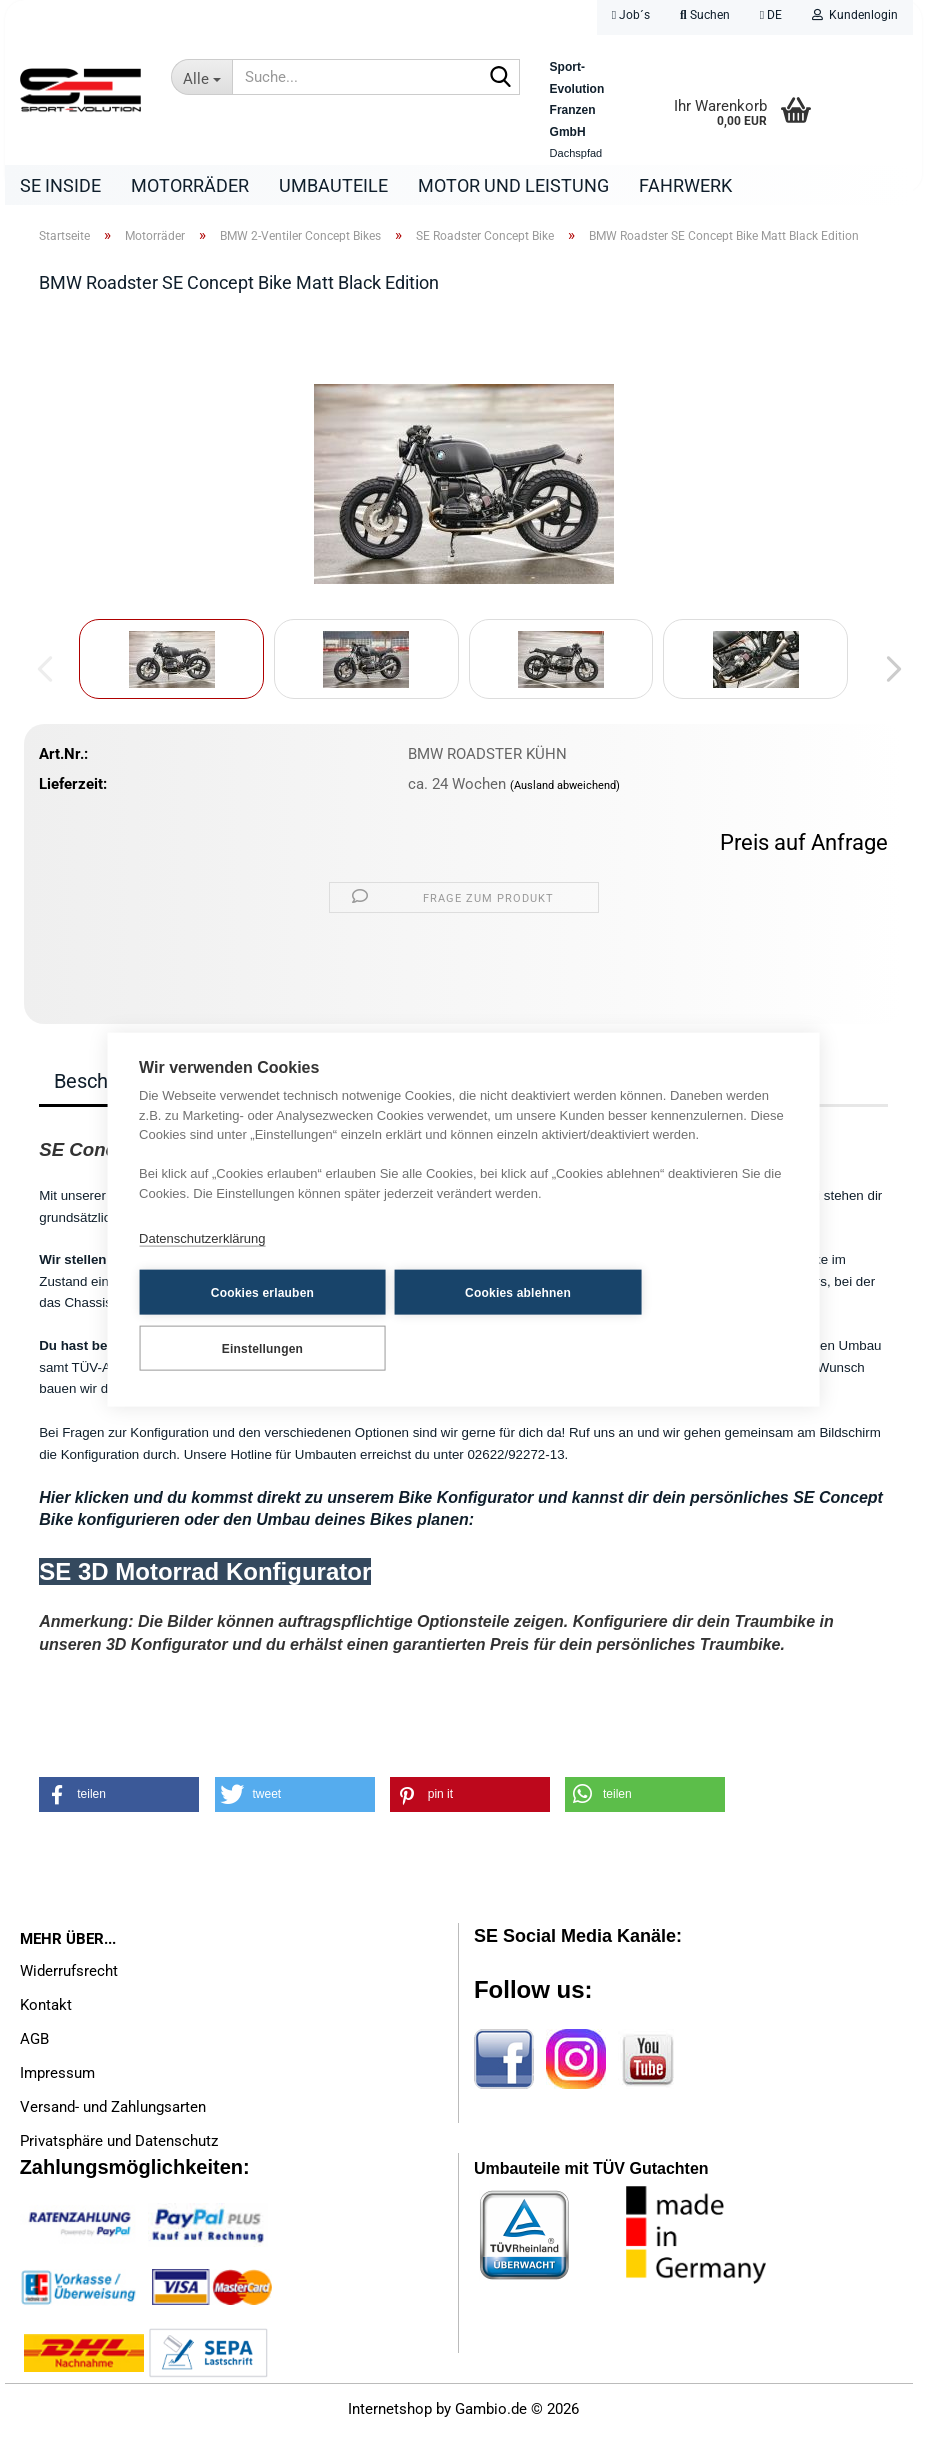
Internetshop (390, 2414)
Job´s (631, 15)
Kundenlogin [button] (855, 15)
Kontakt (46, 2010)
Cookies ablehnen (443, 1320)
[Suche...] (201, 77)
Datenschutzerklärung (202, 1266)
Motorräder (190, 185)
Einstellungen (648, 1320)
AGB (34, 2044)
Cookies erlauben (236, 1320)
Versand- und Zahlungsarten (113, 2112)
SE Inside (60, 185)
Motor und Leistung (513, 185)
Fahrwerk (685, 185)
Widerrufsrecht (69, 1976)
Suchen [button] (705, 15)
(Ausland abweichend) (565, 790)
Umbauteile (333, 185)
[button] (771, 17)
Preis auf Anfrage (804, 847)
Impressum (57, 2078)
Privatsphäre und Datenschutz (119, 2146)
